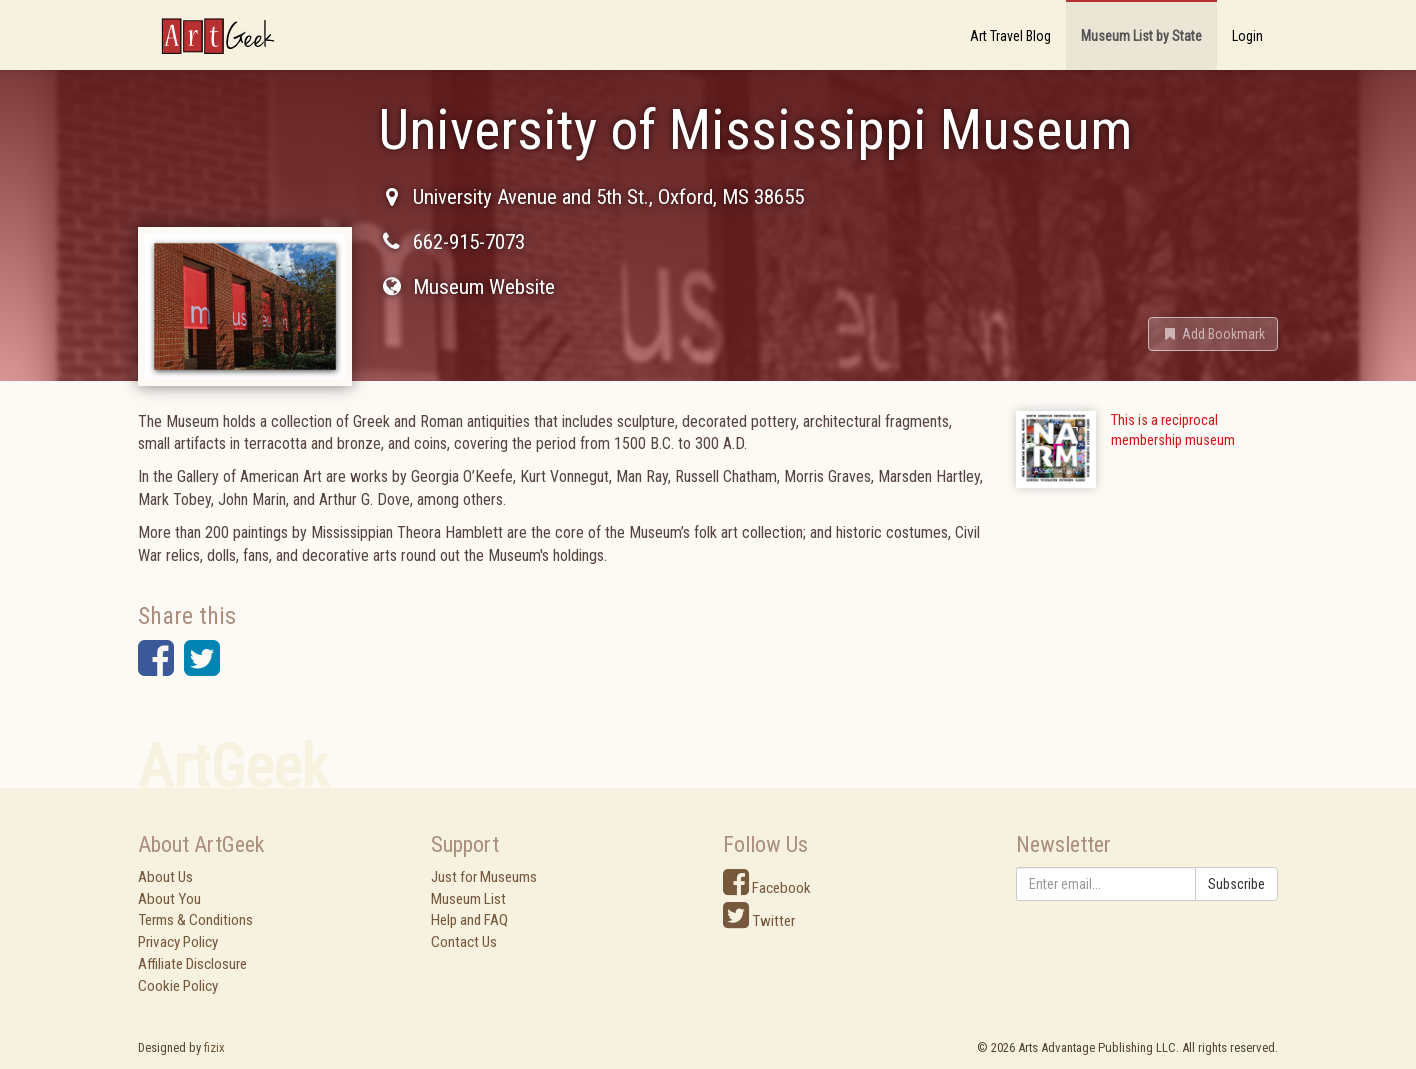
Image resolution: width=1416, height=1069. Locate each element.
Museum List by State (1141, 36)
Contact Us (464, 942)
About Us (165, 877)
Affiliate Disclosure (192, 964)
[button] (1213, 334)
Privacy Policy (178, 942)
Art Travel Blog (1010, 36)
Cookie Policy (178, 986)
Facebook (767, 888)
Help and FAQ (469, 920)
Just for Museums (484, 877)
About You (169, 899)
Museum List (468, 899)
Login (1247, 36)
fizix (214, 1047)
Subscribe (1236, 884)
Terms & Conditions (195, 920)
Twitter (759, 921)
